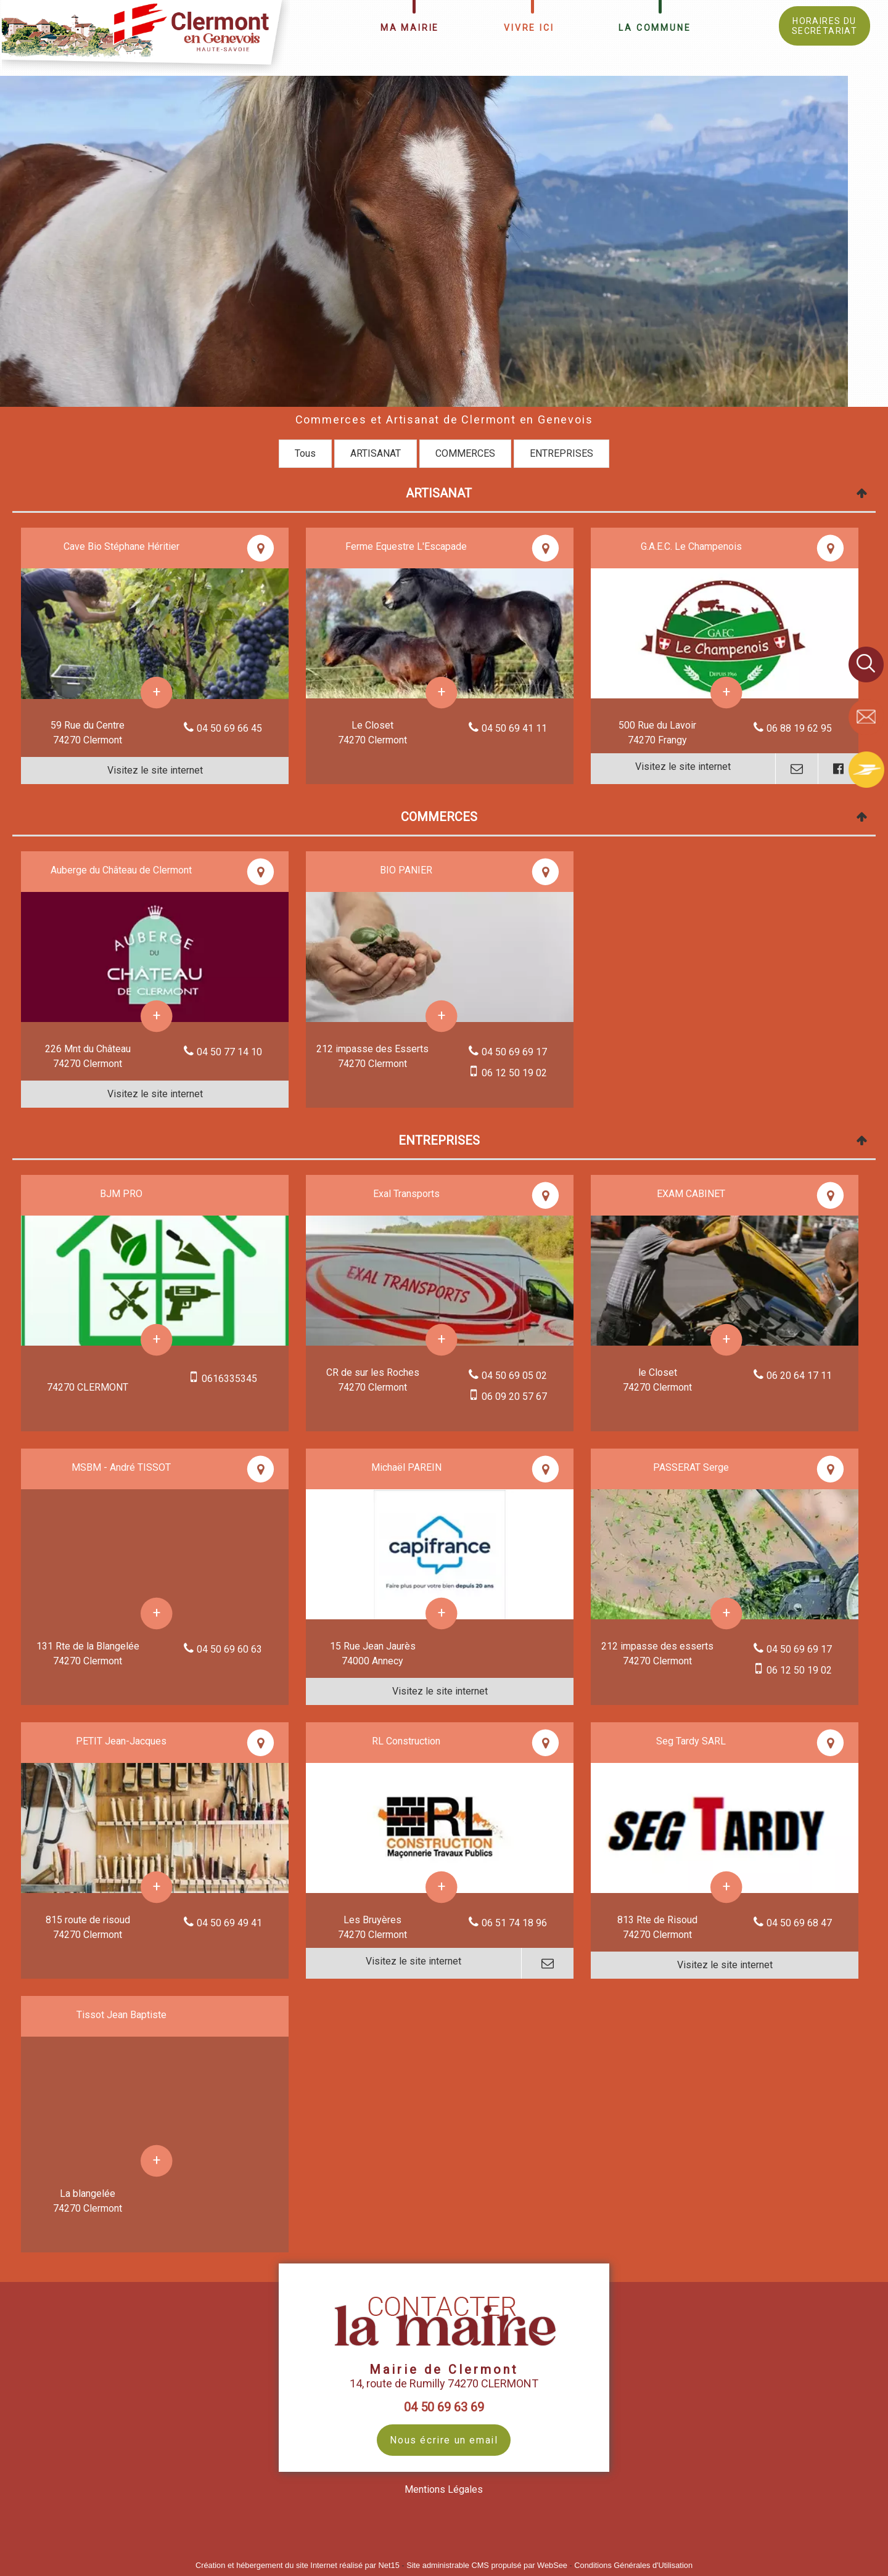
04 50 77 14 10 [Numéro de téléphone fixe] (229, 1052)
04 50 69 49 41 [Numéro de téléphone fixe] (229, 1923)
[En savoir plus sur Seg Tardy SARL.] (726, 1887)
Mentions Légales (444, 2489)
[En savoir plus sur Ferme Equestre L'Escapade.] (441, 692)
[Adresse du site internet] (155, 770)
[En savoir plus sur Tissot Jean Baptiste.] (157, 2161)
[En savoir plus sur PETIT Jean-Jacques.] (157, 1887)
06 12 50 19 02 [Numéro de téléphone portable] (514, 1073)
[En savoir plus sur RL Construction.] (441, 1887)
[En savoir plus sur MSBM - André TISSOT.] (157, 1613)
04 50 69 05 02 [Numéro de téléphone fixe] (514, 1375)
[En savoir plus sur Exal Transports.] (441, 1340)
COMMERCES (465, 453)
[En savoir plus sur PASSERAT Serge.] (726, 1613)
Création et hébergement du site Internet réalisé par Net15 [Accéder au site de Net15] (297, 2565)
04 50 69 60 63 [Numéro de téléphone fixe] (229, 1649)
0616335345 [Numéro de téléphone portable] (229, 1378)
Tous (305, 453)
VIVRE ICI (529, 28)
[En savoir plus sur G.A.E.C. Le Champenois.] (726, 692)
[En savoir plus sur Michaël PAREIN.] (441, 1613)
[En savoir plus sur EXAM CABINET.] (726, 1340)
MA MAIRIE (409, 28)
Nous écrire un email (444, 2440)
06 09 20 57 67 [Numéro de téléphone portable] (514, 1396)
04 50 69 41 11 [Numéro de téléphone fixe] (514, 728)
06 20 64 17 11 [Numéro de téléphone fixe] (799, 1375)
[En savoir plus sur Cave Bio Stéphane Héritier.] (157, 692)
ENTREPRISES (561, 453)
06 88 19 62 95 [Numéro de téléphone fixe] (799, 728)
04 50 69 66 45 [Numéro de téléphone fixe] (229, 728)
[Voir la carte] (260, 548)
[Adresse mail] (796, 768)
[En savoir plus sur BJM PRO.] (157, 1340)
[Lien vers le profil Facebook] (838, 768)
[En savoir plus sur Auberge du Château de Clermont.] (157, 1016)
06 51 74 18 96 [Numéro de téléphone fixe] (514, 1923)
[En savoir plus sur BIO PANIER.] (441, 1016)
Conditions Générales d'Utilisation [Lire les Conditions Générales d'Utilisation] (633, 2565)
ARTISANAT (375, 453)
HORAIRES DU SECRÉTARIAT (824, 26)
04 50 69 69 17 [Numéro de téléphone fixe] (514, 1052)
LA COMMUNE (655, 28)
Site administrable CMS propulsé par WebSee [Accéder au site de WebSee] (486, 2565)
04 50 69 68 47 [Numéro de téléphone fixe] (799, 1923)
